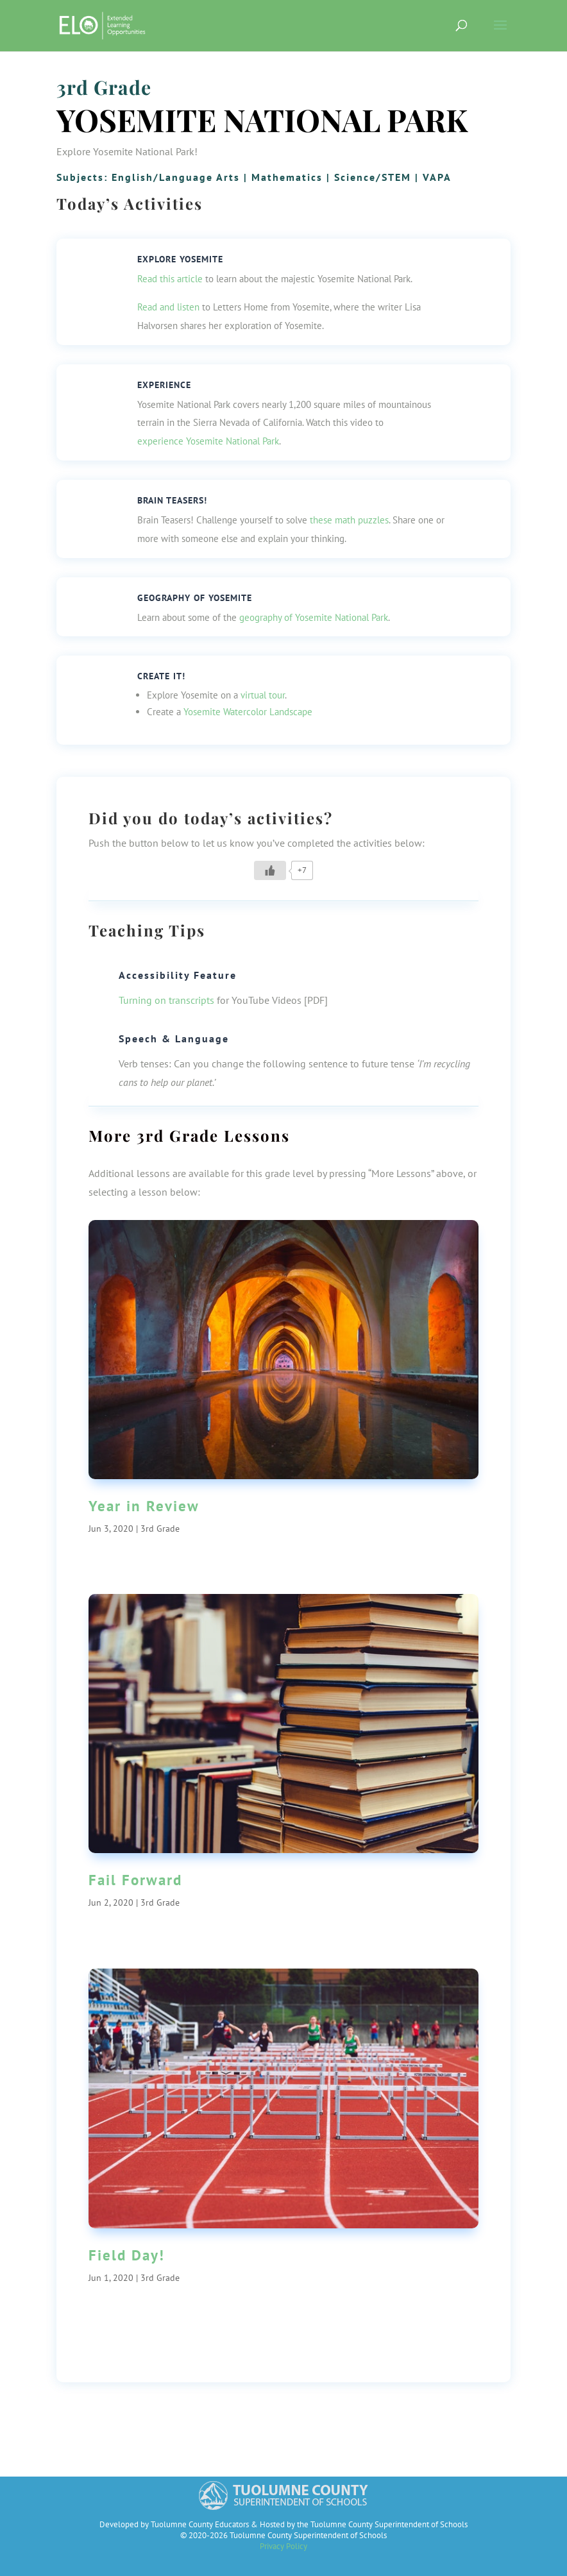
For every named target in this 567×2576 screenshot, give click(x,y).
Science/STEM (372, 177)
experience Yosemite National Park (208, 441)
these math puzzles (349, 520)
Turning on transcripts (166, 1000)
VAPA (437, 177)
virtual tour (263, 695)
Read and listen (168, 307)
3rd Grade (103, 87)
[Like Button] (270, 870)
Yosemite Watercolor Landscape (247, 712)
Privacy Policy (283, 2546)
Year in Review (144, 1505)
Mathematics (287, 177)
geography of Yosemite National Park (313, 617)
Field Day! (127, 2255)
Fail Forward (135, 1879)
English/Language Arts (176, 177)
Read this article (170, 279)
